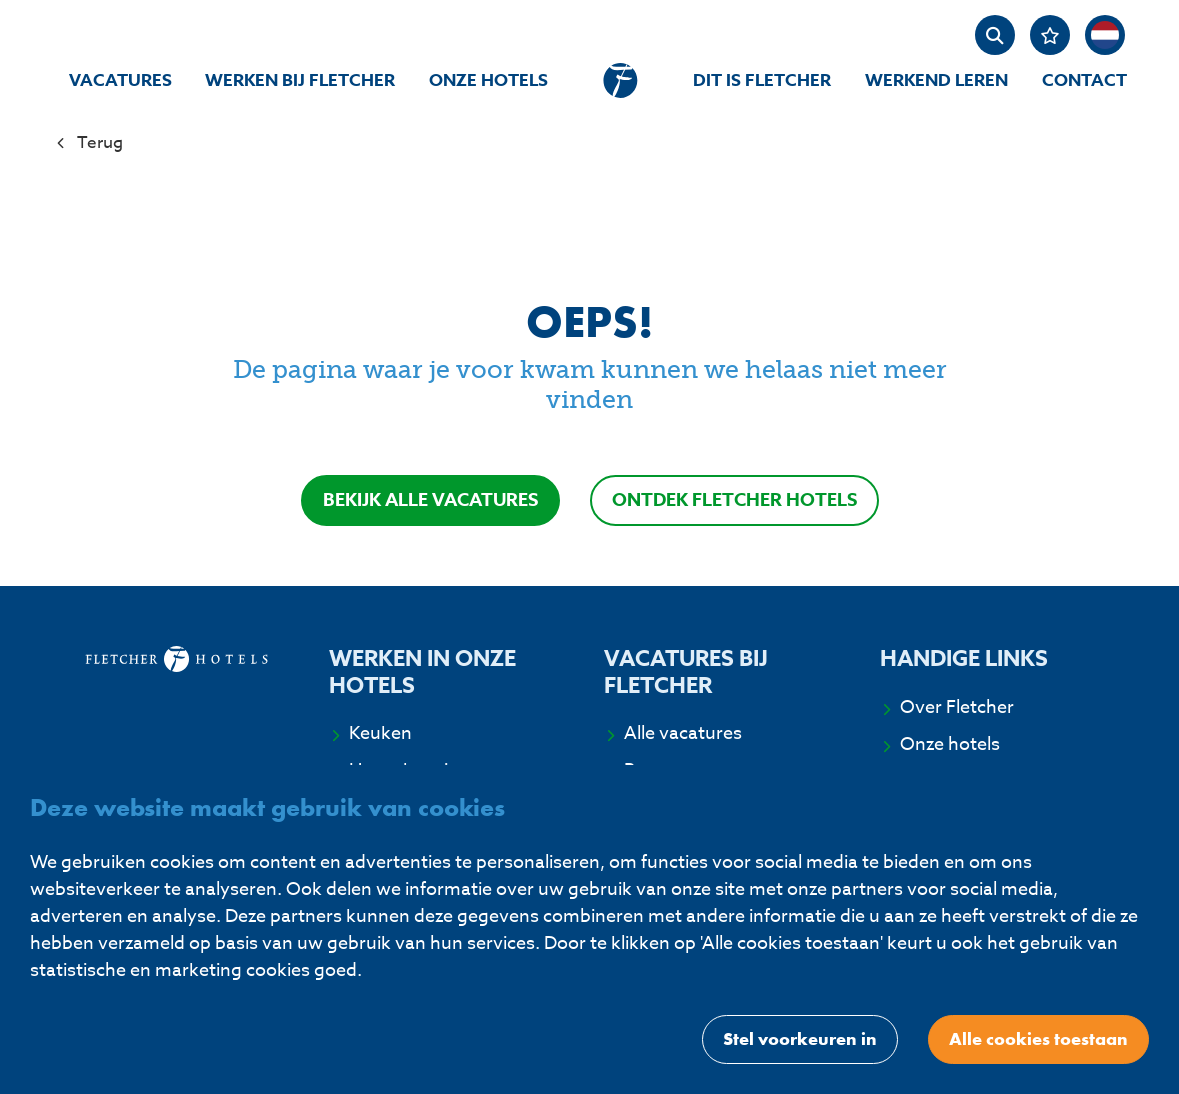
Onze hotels (488, 80)
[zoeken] (995, 35)
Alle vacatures (683, 734)
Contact (1084, 80)
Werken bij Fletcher (300, 80)
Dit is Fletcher (762, 80)
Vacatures (120, 80)
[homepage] (620, 80)
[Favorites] (1050, 35)
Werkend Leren (936, 80)
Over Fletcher (957, 708)
